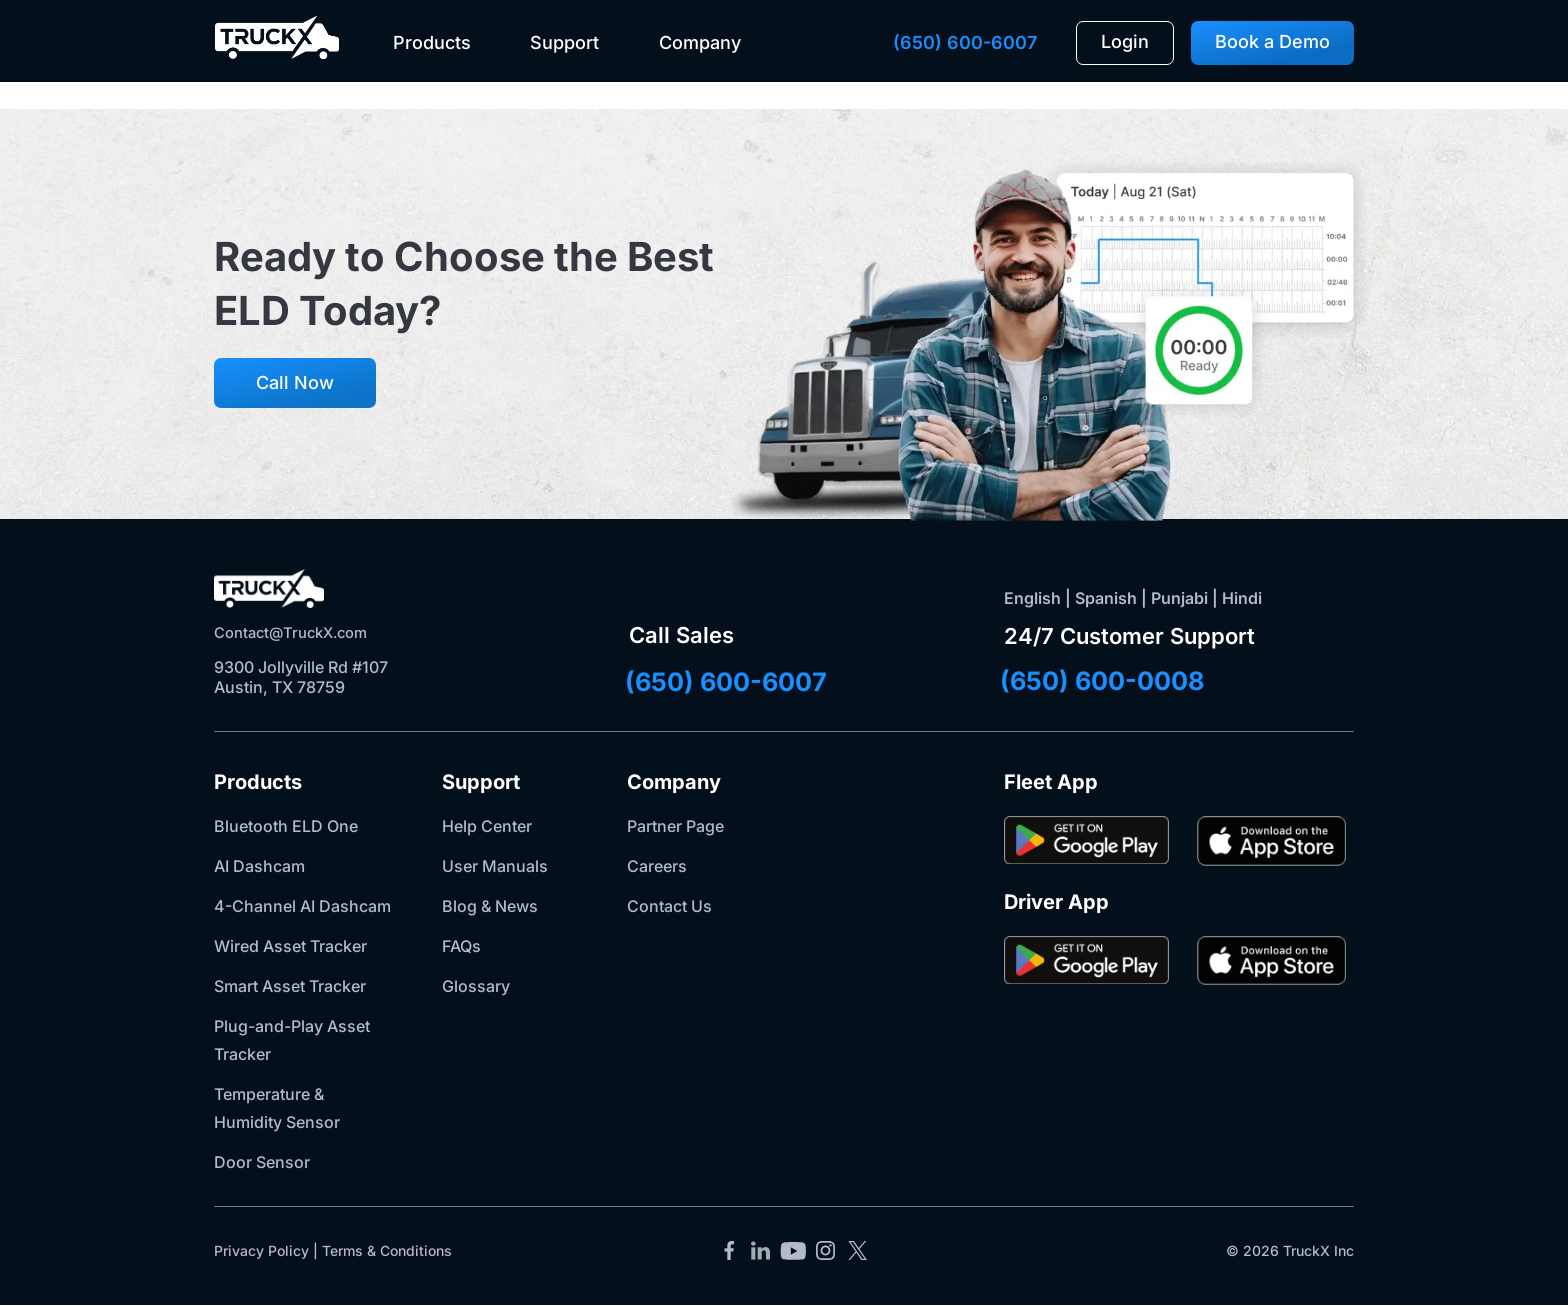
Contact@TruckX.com (298, 632)
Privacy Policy (261, 1250)
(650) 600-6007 (965, 42)
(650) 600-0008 (1144, 680)
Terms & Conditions (387, 1250)
